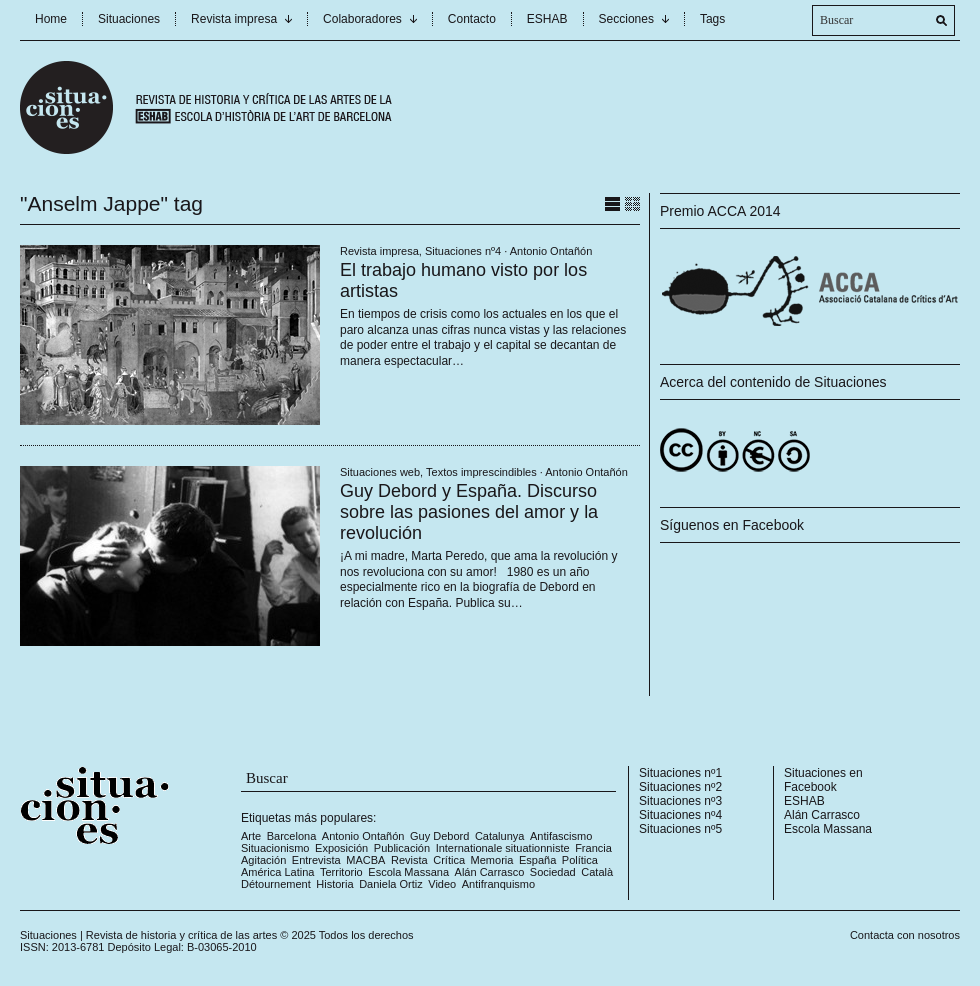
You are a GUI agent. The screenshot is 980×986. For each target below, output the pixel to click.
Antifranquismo (498, 884)
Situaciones (129, 19)
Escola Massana (408, 872)
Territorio (341, 872)
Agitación (263, 860)
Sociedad (553, 872)
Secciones (626, 19)
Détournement (276, 884)
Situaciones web (380, 472)
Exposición (341, 848)
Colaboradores (362, 19)
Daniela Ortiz (391, 884)
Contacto (472, 19)
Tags (712, 19)
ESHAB (547, 19)
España (537, 860)
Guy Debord (439, 836)
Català (597, 872)
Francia (593, 848)
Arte (251, 836)
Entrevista (316, 860)
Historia (334, 884)
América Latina (277, 872)
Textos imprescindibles (481, 472)
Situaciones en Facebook (823, 780)
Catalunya (500, 836)
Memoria (492, 860)
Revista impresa (234, 19)
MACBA (365, 860)
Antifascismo (561, 836)
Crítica (449, 860)
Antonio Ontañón (551, 251)
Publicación (402, 848)
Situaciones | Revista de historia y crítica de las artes (148, 935)
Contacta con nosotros (905, 935)
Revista (409, 860)
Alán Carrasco (490, 872)
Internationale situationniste (503, 848)
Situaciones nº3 (680, 801)
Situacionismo (275, 848)
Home (51, 19)
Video (442, 884)
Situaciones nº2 (680, 787)
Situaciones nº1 (680, 773)
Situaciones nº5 (680, 829)
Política (580, 860)
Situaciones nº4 (463, 251)
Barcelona (292, 836)
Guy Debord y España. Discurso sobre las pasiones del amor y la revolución (469, 512)
